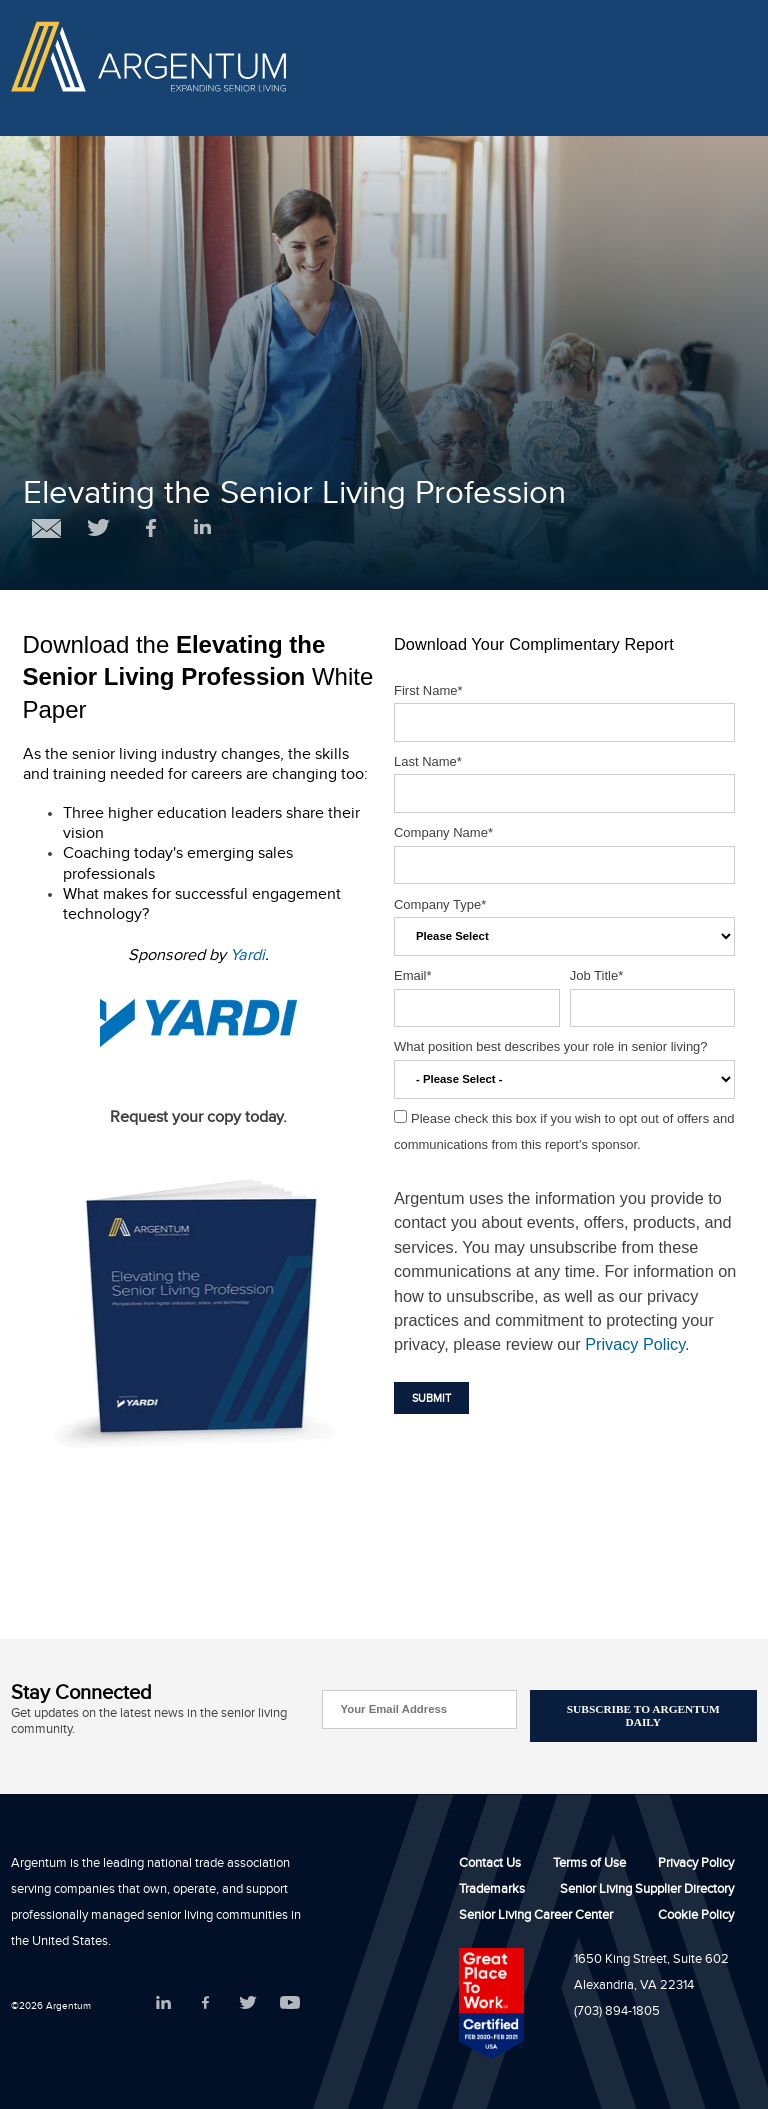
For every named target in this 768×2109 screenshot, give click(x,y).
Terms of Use (589, 1865)
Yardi (247, 957)
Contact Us (490, 1865)
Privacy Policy (635, 1344)
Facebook (205, 2002)
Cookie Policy (696, 1917)
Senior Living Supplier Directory (647, 1891)
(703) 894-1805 (617, 2013)
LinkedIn (163, 2002)
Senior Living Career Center (536, 1917)
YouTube (289, 2002)
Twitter (247, 2002)
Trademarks (492, 1891)
